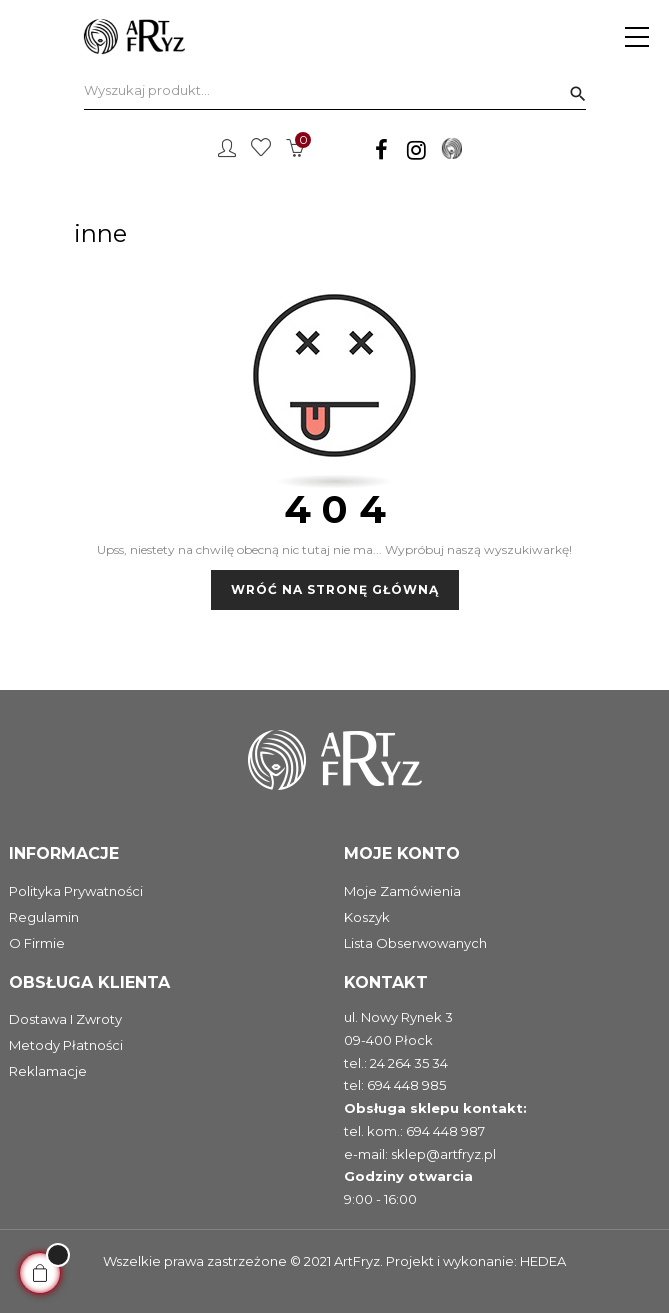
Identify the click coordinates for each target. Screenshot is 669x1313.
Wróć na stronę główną (335, 589)
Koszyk (367, 917)
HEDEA (543, 1261)
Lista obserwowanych (415, 943)
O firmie (37, 943)
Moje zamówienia (402, 891)
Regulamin (44, 917)
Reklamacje (48, 1071)
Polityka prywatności (76, 891)
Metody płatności (66, 1045)
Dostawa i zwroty (65, 1019)
